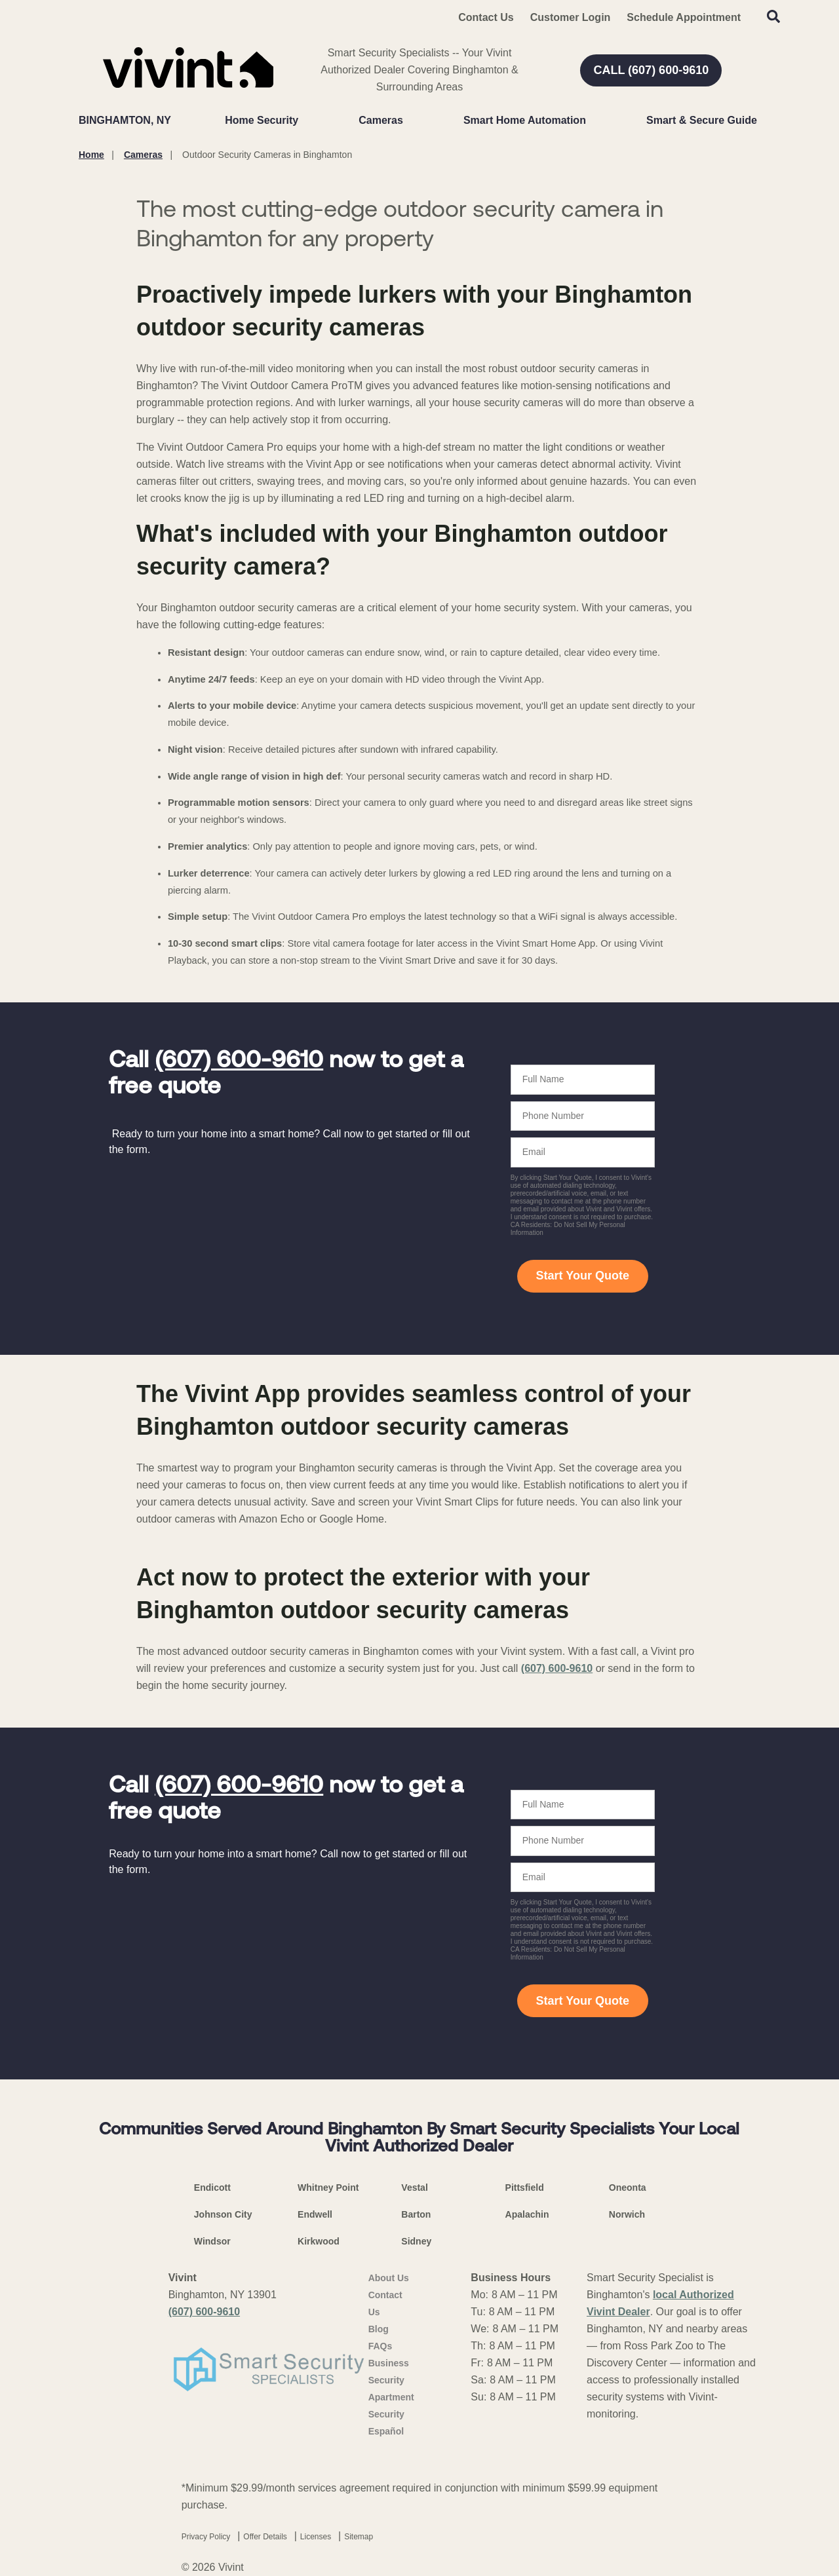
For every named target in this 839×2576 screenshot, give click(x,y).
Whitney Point (328, 2187)
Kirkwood (319, 2241)
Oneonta (627, 2187)
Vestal (414, 2187)
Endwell (315, 2214)
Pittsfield (524, 2187)
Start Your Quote (582, 1275)
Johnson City (223, 2214)
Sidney (416, 2241)
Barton (416, 2214)
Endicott (212, 2187)
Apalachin (527, 2214)
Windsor (212, 2241)
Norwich (627, 2214)
